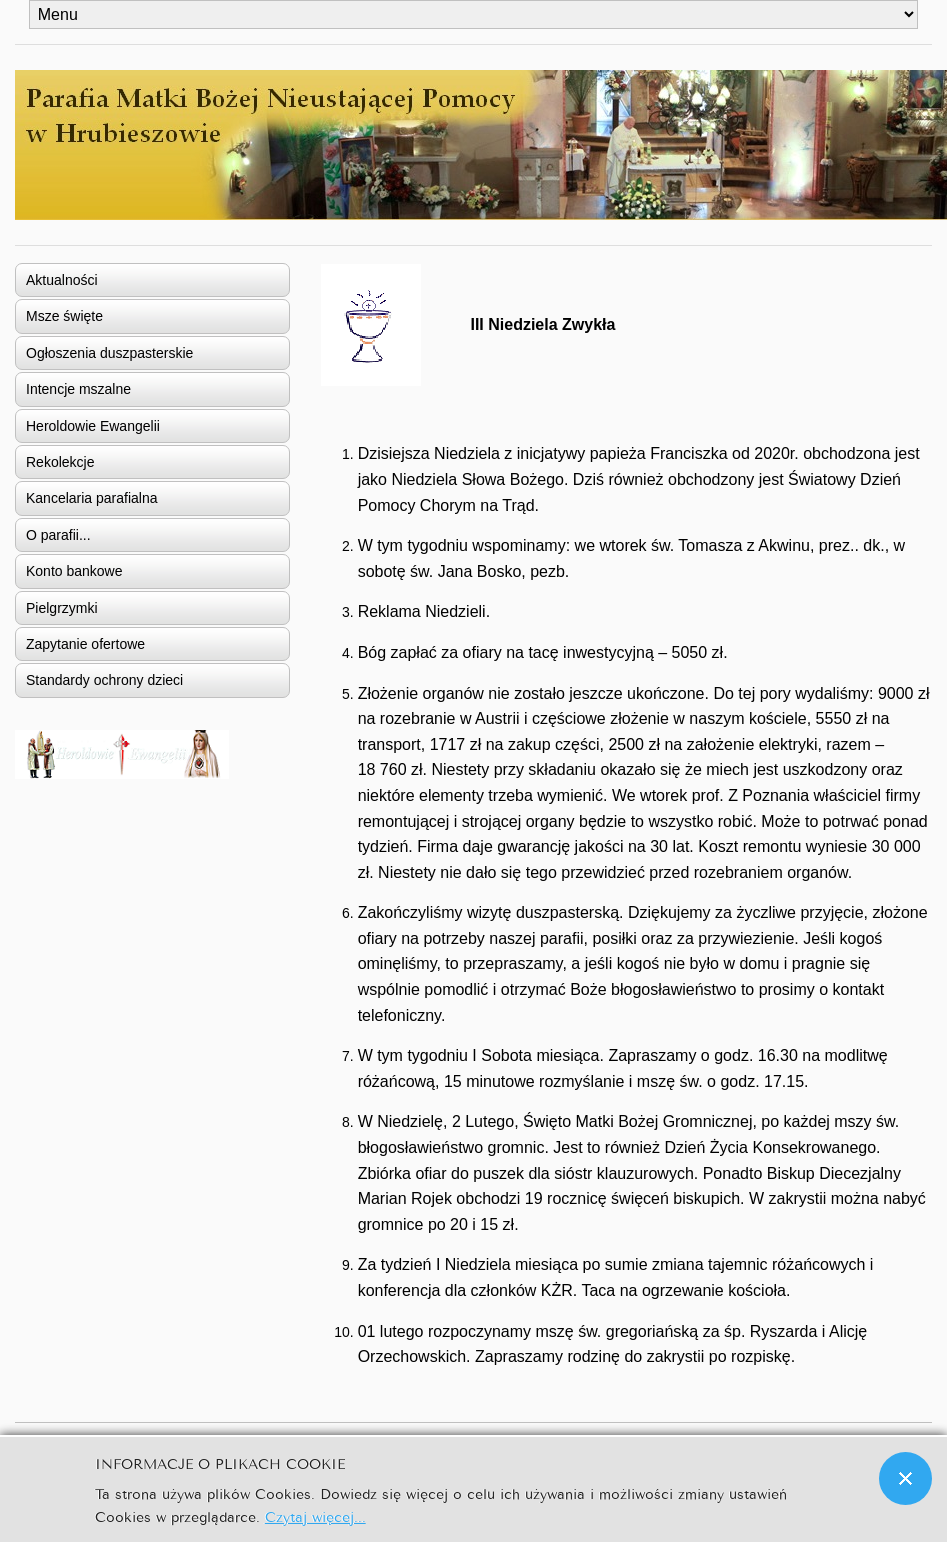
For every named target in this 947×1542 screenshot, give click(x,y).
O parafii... (58, 535)
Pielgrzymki (62, 608)
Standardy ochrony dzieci (104, 680)
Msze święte (64, 316)
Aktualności (62, 280)
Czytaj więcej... (315, 1515)
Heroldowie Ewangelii (93, 426)
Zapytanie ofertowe (85, 644)
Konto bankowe (74, 571)
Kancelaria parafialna (92, 498)
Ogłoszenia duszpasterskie (109, 353)
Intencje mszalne (78, 389)
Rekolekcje (60, 462)
